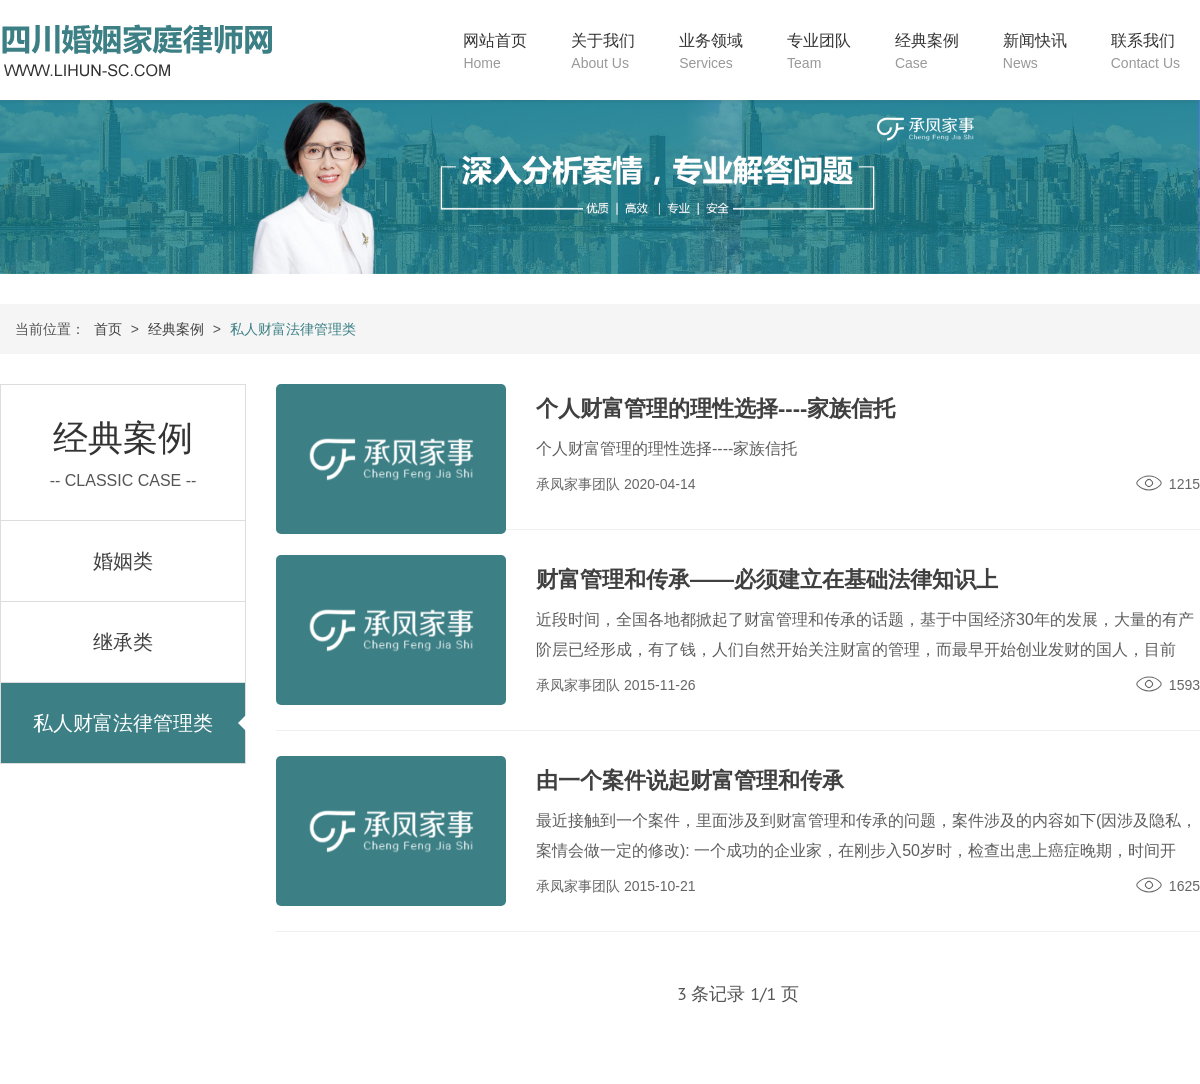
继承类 (123, 642)
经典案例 (176, 329)
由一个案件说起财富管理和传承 (690, 780)
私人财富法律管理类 (123, 723)
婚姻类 (123, 561)
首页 (108, 329)
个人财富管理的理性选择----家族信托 (715, 408)
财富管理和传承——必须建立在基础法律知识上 (767, 579)
